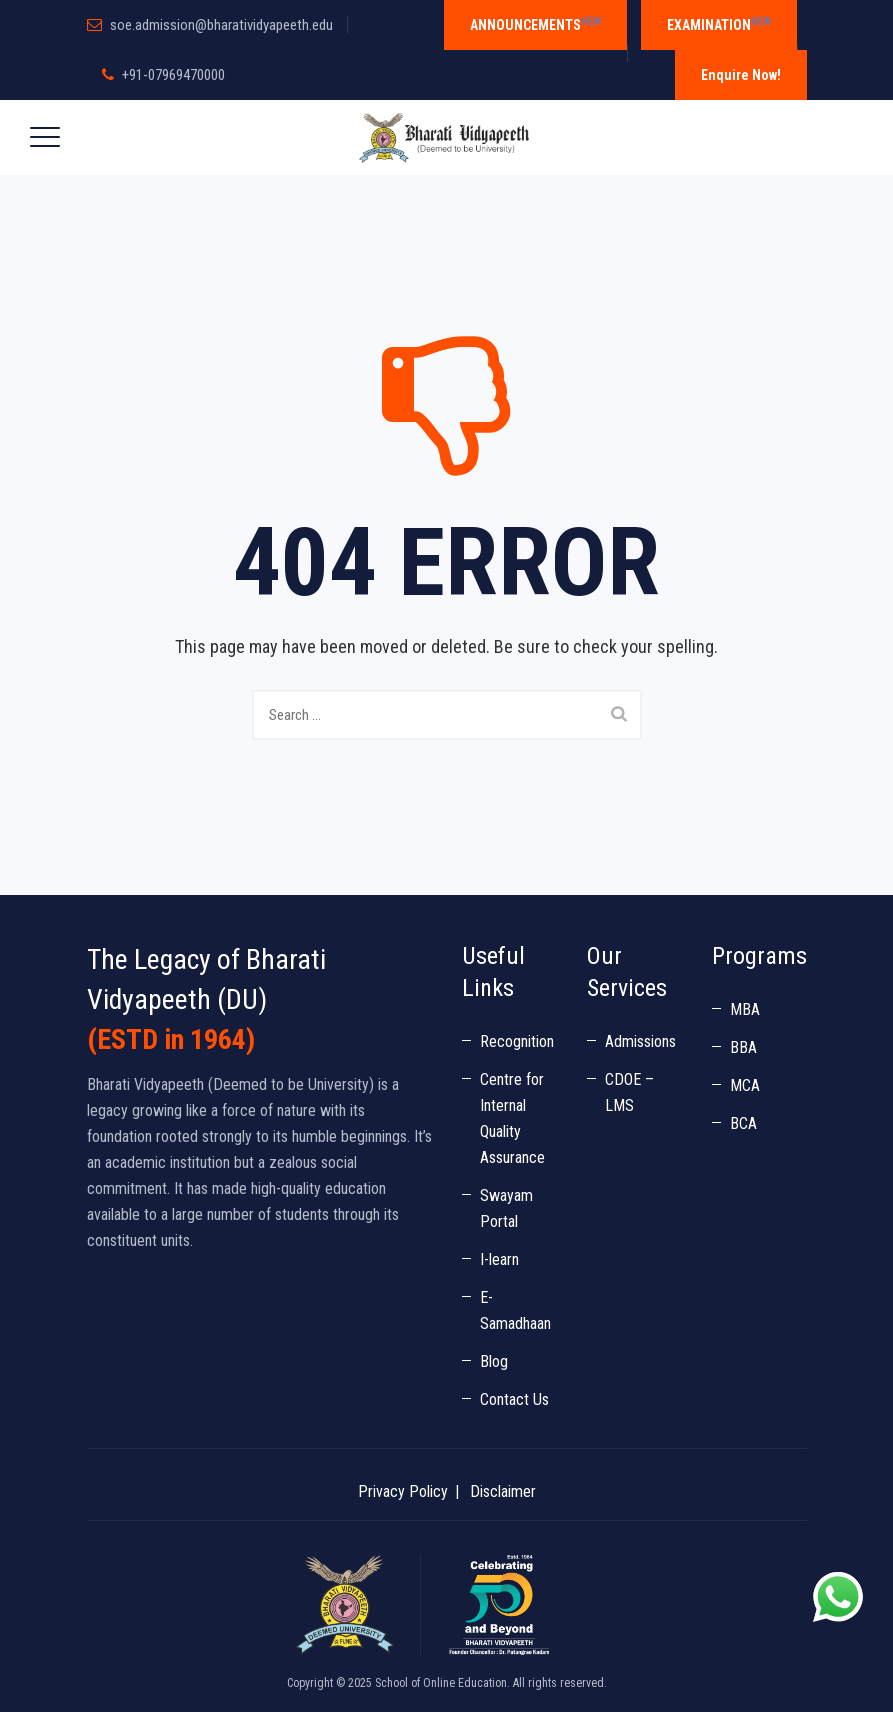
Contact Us (514, 1399)
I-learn (499, 1259)
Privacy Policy (403, 1491)
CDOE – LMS (629, 1092)
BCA (743, 1123)
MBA (745, 1009)
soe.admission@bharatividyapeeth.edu (221, 25)
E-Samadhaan (515, 1310)
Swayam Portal (506, 1208)
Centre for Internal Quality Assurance (512, 1118)
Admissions (640, 1041)
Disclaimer (503, 1491)
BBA (743, 1047)
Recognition (517, 1041)
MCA (745, 1085)
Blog (494, 1361)
